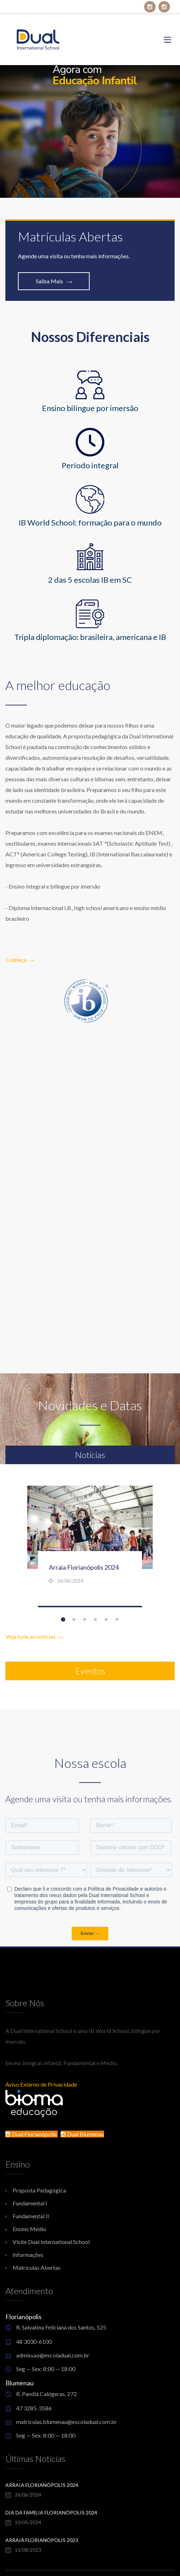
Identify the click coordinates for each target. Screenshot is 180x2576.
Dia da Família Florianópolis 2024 (51, 2512)
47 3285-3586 (34, 2408)
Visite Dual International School (51, 2241)
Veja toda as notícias (34, 1636)
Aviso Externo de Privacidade (41, 2084)
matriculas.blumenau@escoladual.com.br (66, 2421)
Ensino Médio (29, 2228)
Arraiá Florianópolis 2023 (41, 2540)
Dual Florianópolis (31, 2134)
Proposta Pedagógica (39, 2190)
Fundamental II (31, 2216)
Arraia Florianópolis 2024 (84, 1567)
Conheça (19, 959)
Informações (28, 2254)
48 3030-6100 (34, 2341)
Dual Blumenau (82, 2134)
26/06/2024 (70, 1581)
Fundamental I (30, 2203)
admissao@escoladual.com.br (52, 2355)
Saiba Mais (54, 281)
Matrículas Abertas (37, 2267)
